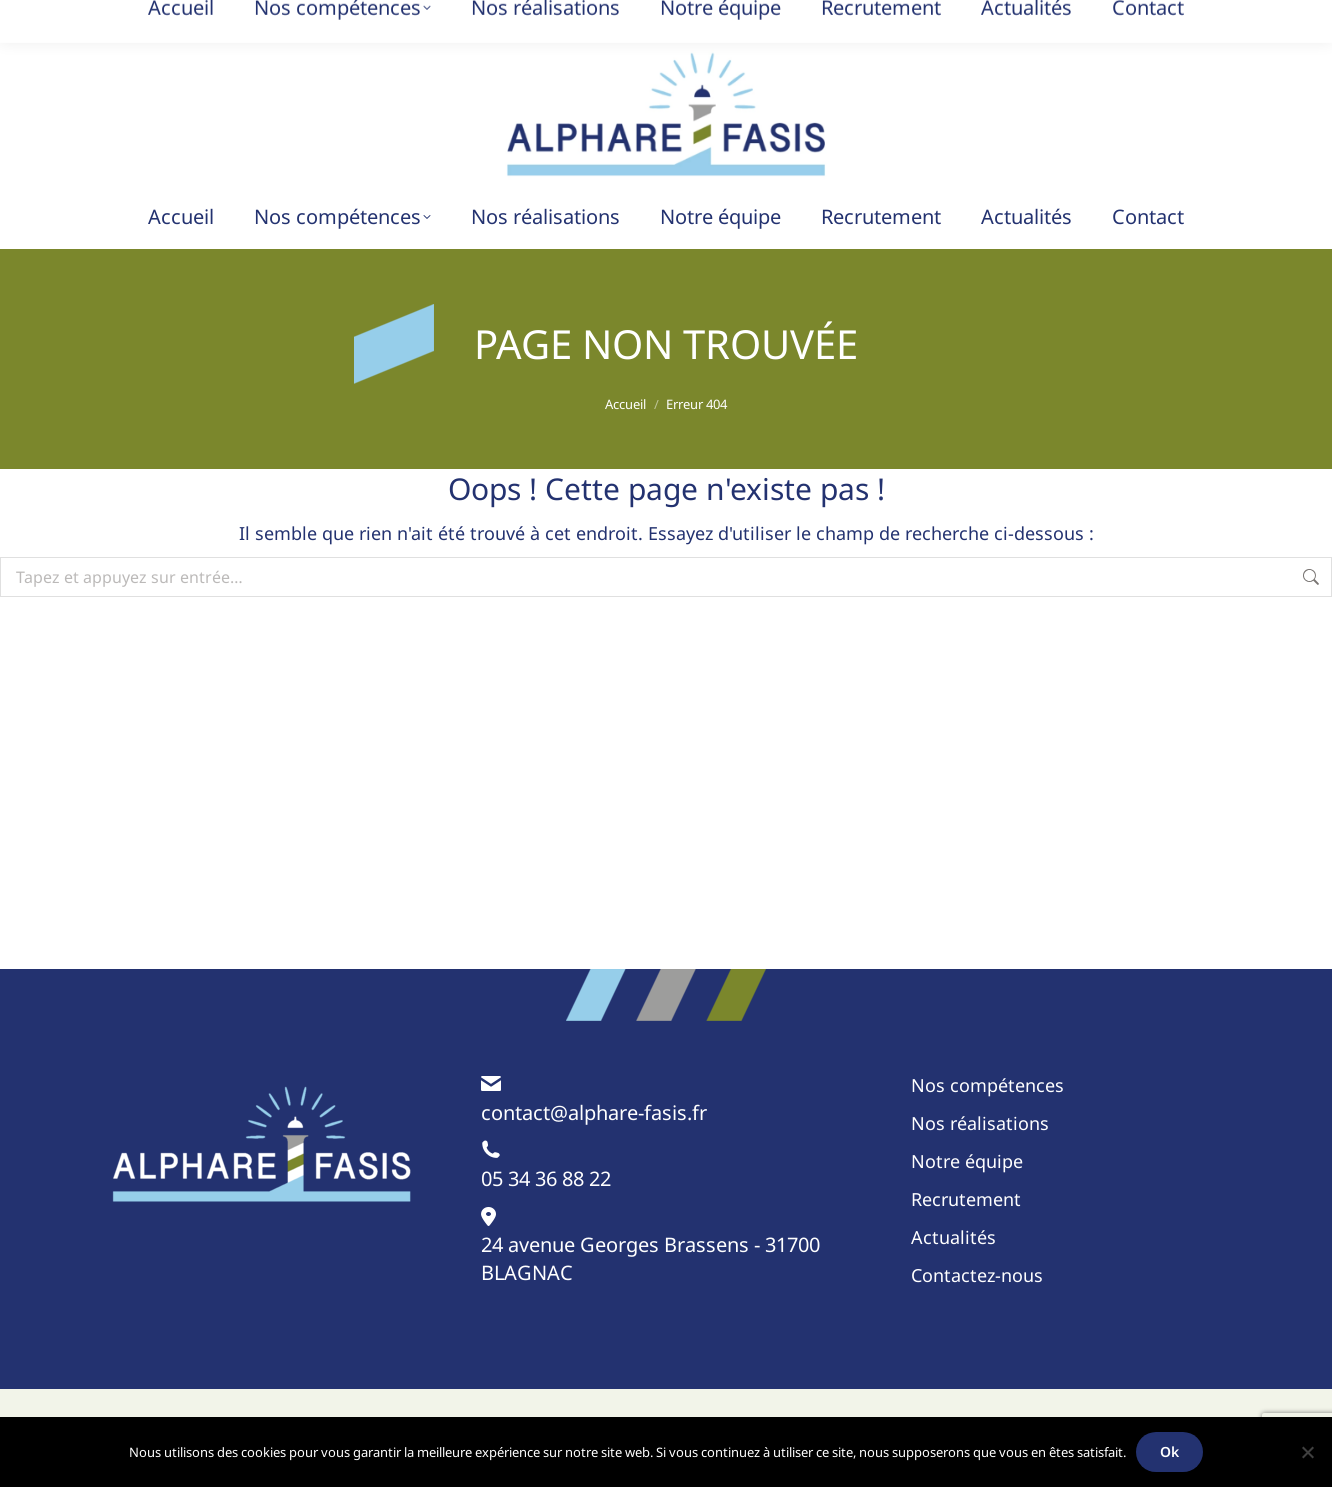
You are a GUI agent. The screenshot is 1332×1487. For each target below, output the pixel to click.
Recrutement (966, 1199)
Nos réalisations (980, 1123)
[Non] (1307, 1452)
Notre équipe (967, 1161)
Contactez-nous (977, 1275)
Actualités (953, 1237)
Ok (1169, 1451)
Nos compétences (987, 1085)
